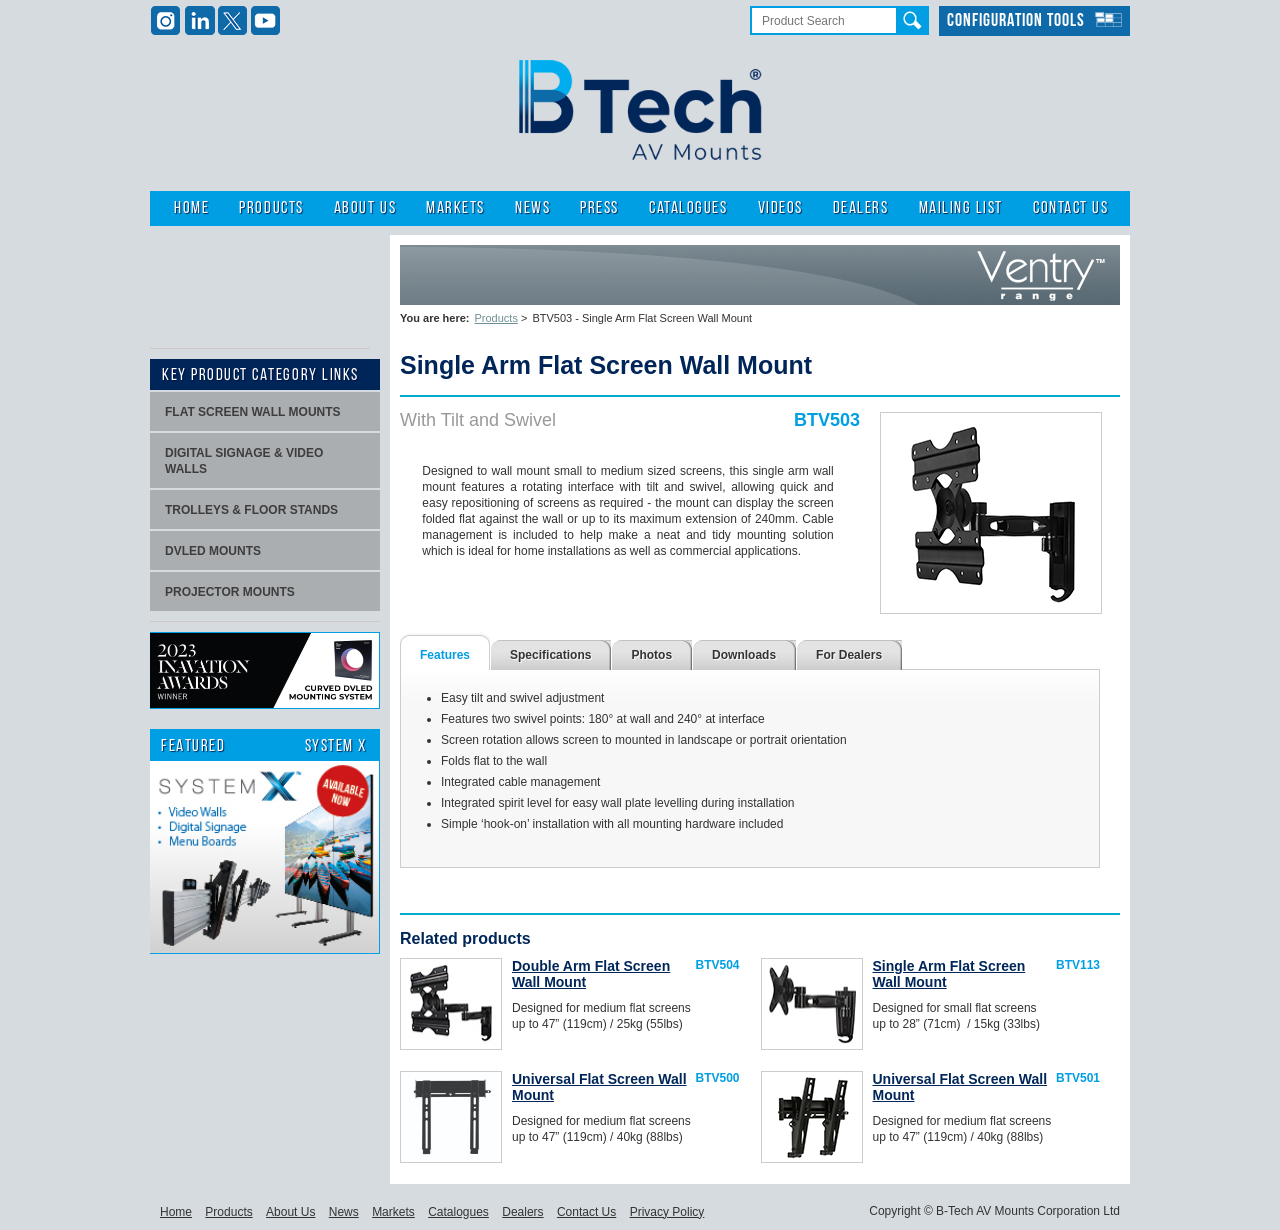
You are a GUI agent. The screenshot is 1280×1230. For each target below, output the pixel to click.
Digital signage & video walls (244, 461)
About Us (365, 208)
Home (191, 208)
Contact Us (1070, 208)
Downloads (744, 655)
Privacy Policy (667, 1212)
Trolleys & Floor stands (251, 510)
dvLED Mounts (213, 551)
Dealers (861, 208)
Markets (455, 208)
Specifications (550, 655)
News (532, 208)
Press (599, 208)
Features (445, 655)
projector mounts (230, 592)
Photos (651, 655)
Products (271, 208)
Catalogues (688, 208)
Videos (780, 208)
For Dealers (849, 655)
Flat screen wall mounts (253, 412)
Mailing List (961, 208)
